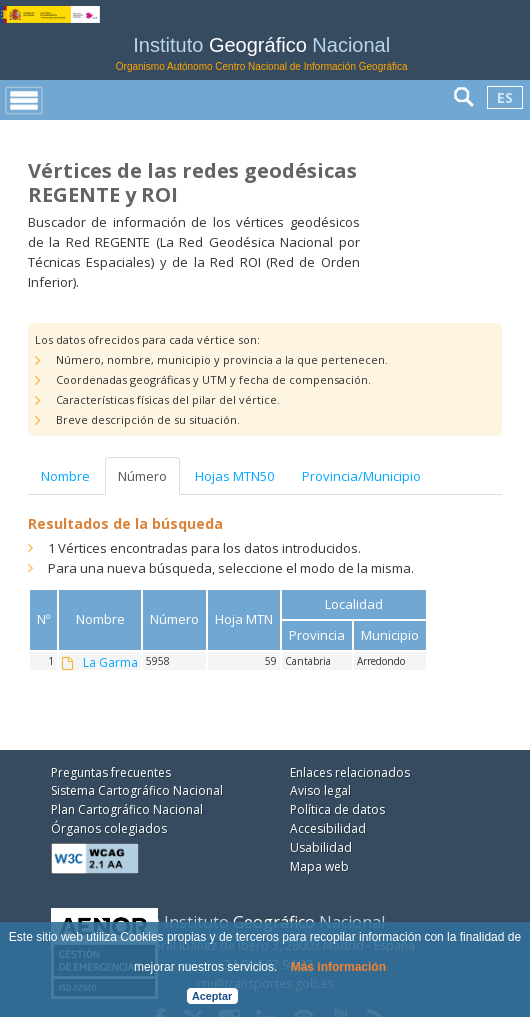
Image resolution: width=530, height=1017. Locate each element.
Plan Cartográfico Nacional (127, 809)
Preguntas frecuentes (111, 772)
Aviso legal (320, 790)
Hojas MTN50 (234, 476)
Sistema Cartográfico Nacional (137, 790)
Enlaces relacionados (350, 772)
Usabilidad (321, 847)
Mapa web (319, 866)
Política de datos (337, 809)
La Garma (110, 663)
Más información (338, 967)
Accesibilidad (328, 828)
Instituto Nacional (262, 53)
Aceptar (212, 996)
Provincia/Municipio (361, 476)
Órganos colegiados (109, 828)
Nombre (65, 476)
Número (142, 476)
